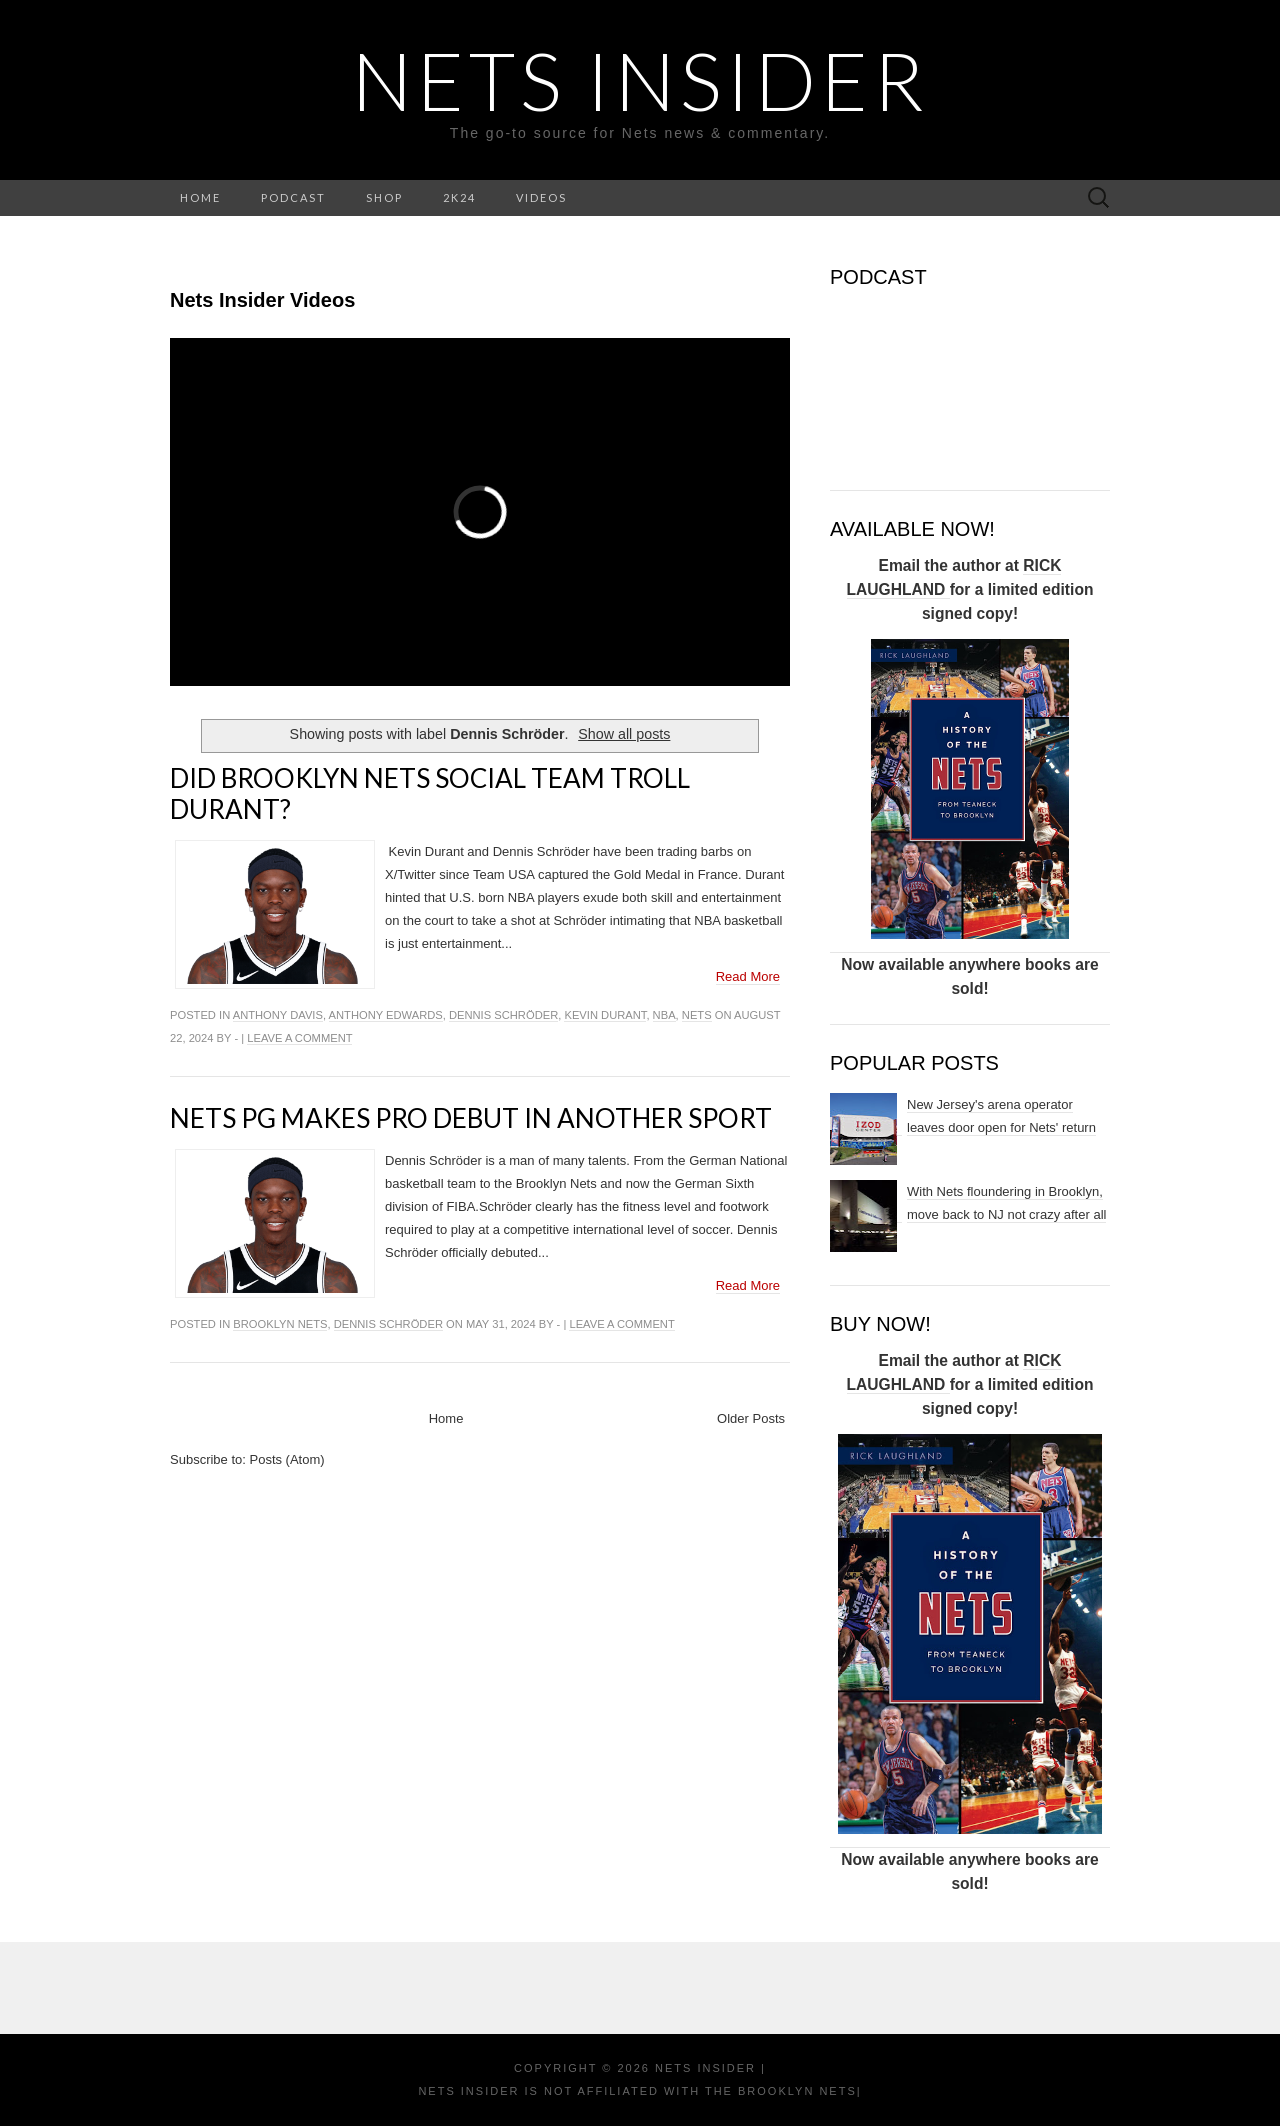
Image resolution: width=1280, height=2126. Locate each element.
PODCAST (293, 197)
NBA (664, 1015)
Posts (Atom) (287, 1459)
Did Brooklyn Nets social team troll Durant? (430, 793)
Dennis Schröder (503, 1015)
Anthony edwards (386, 1015)
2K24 (459, 197)
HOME (200, 197)
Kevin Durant (605, 1015)
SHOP (384, 197)
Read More (748, 976)
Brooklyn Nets (280, 1324)
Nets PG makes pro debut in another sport (471, 1118)
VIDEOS (541, 197)
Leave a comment (299, 1038)
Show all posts (624, 734)
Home (446, 1418)
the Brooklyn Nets (778, 2091)
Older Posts (751, 1418)
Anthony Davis (278, 1015)
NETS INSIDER (640, 80)
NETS (697, 1015)
